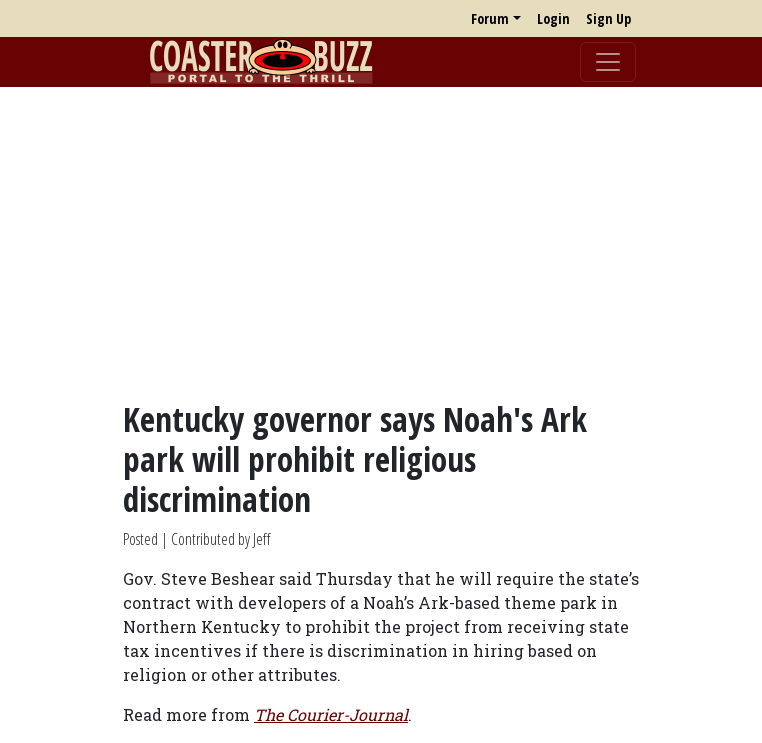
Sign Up (608, 18)
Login (553, 18)
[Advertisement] (381, 243)
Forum (490, 18)
